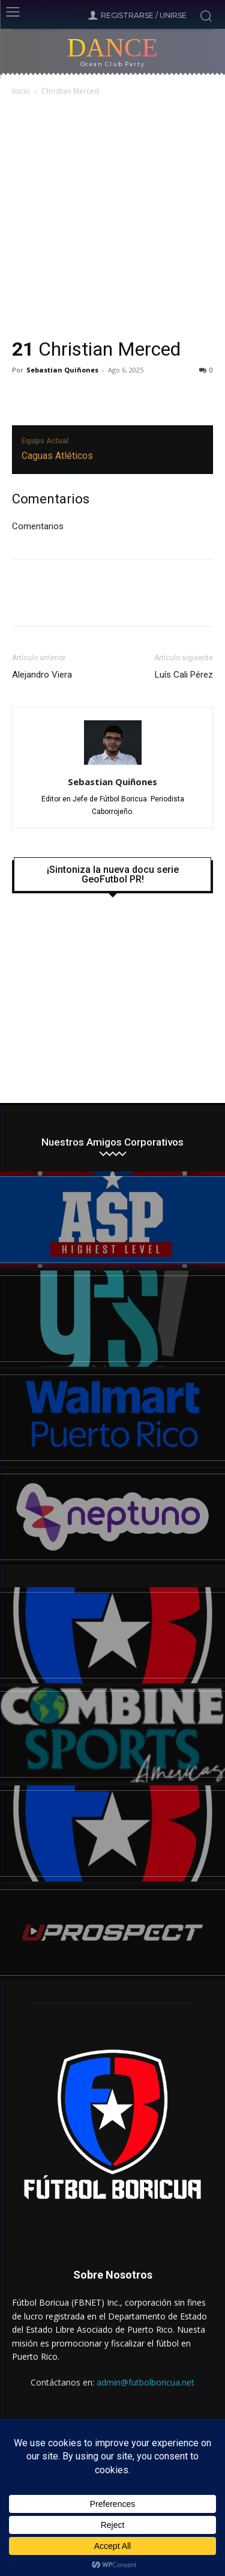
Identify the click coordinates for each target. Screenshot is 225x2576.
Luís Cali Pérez (184, 674)
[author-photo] (113, 765)
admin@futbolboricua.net (145, 2382)
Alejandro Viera (42, 674)
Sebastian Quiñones (62, 369)
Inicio (21, 91)
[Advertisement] (112, 218)
